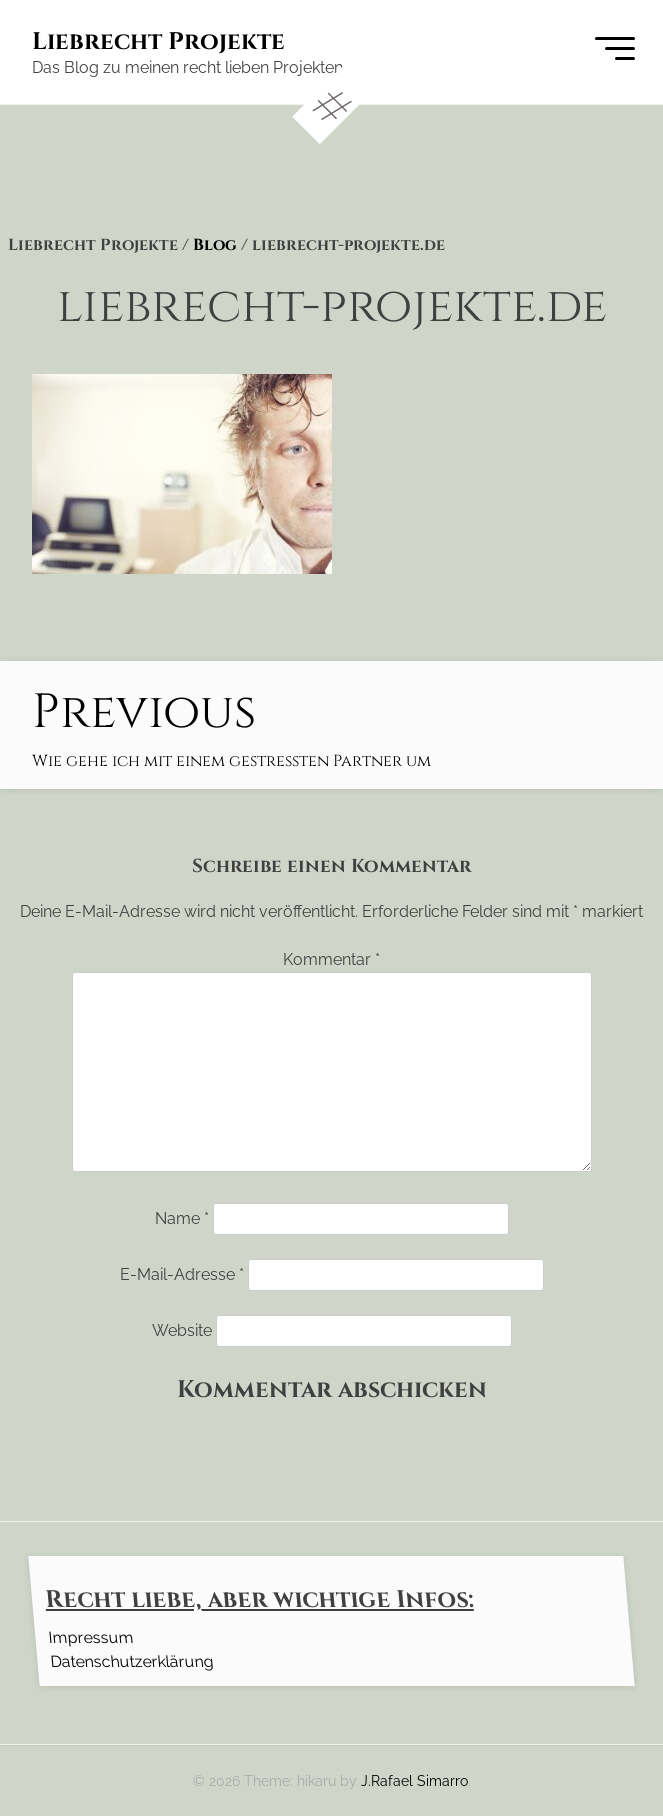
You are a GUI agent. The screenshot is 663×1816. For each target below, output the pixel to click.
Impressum (90, 1636)
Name (182, 1218)
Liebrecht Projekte (158, 42)
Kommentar (331, 959)
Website (182, 1330)
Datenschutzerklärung (131, 1660)
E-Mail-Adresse (182, 1274)
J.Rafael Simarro (414, 1780)
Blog (215, 245)
